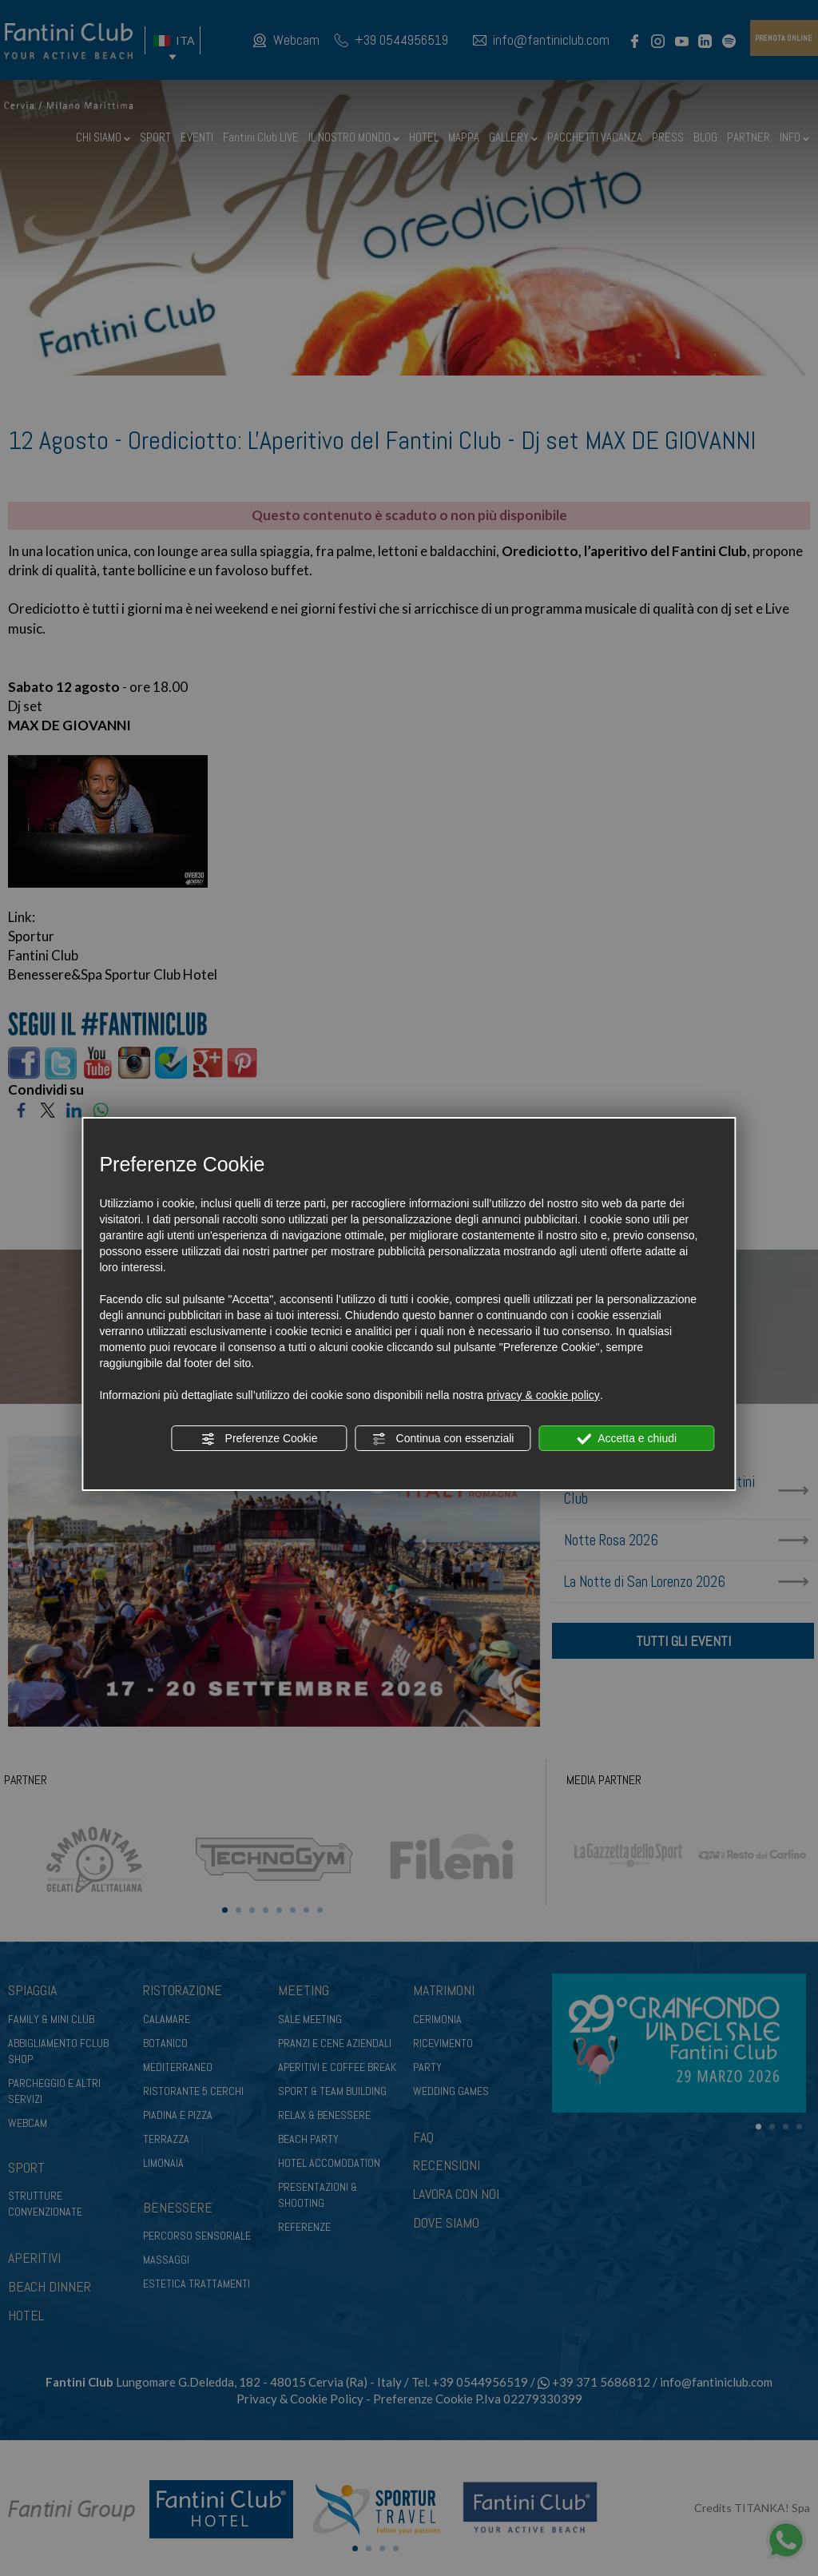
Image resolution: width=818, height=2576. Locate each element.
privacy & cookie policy (543, 1395)
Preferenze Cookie (259, 1439)
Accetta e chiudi (627, 1439)
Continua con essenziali (443, 1439)
